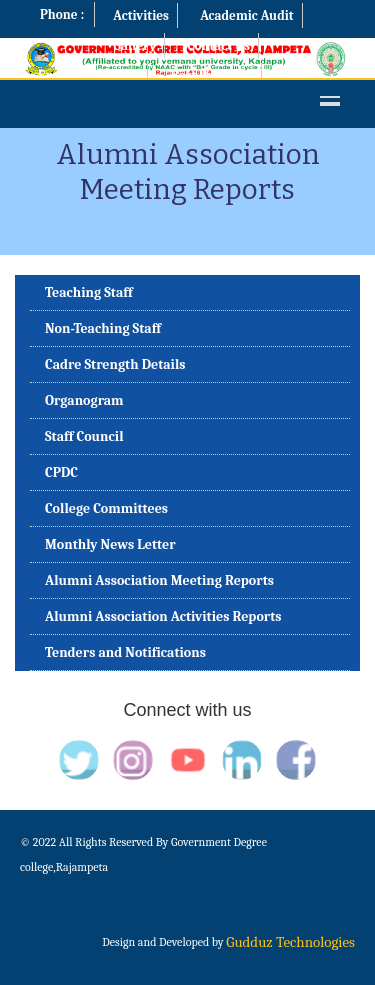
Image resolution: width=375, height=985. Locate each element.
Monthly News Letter (110, 544)
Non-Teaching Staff (103, 328)
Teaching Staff (89, 292)
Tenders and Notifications (125, 652)
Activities (141, 15)
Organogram (84, 400)
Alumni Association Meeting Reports (159, 580)
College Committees (106, 508)
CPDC (61, 472)
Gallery (134, 45)
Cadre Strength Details (115, 364)
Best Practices (211, 75)
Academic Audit (247, 15)
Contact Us (218, 45)
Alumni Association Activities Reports (163, 616)
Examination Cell (88, 75)
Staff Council (84, 436)
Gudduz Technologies (290, 942)
